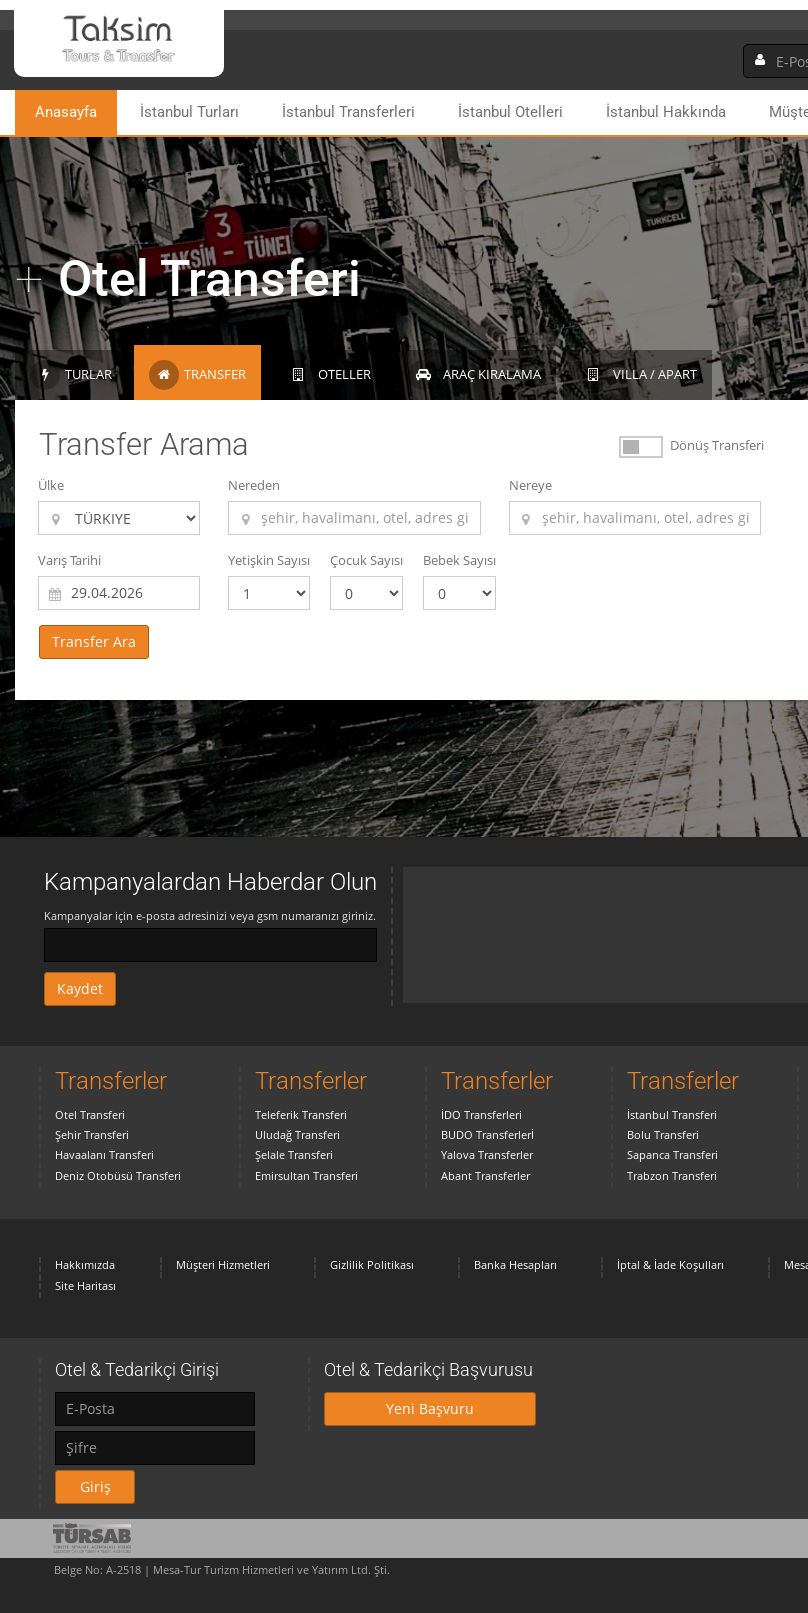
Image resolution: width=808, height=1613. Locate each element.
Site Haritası (85, 1285)
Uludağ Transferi (297, 1134)
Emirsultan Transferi (306, 1175)
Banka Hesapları (515, 1264)
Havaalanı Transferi (104, 1154)
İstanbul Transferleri (348, 112)
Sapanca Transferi (672, 1154)
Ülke (51, 485)
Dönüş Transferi (717, 445)
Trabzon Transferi (672, 1175)
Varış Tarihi (69, 560)
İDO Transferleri (481, 1114)
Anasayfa (66, 112)
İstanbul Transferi (672, 1114)
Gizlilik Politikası (372, 1264)
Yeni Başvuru (430, 1408)
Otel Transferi (90, 1114)
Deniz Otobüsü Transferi (118, 1175)
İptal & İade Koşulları (670, 1264)
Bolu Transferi (663, 1134)
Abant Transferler (485, 1175)
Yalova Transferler (487, 1154)
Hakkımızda (85, 1264)
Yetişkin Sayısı (269, 560)
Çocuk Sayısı (366, 560)
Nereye (530, 485)
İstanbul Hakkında (666, 112)
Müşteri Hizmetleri (223, 1264)
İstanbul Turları (189, 112)
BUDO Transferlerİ (487, 1134)
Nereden (254, 485)
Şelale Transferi (294, 1154)
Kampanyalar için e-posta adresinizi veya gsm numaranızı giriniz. (210, 915)
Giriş (95, 1486)
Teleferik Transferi (301, 1114)
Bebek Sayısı (459, 560)
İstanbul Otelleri (510, 112)
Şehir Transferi (92, 1134)
